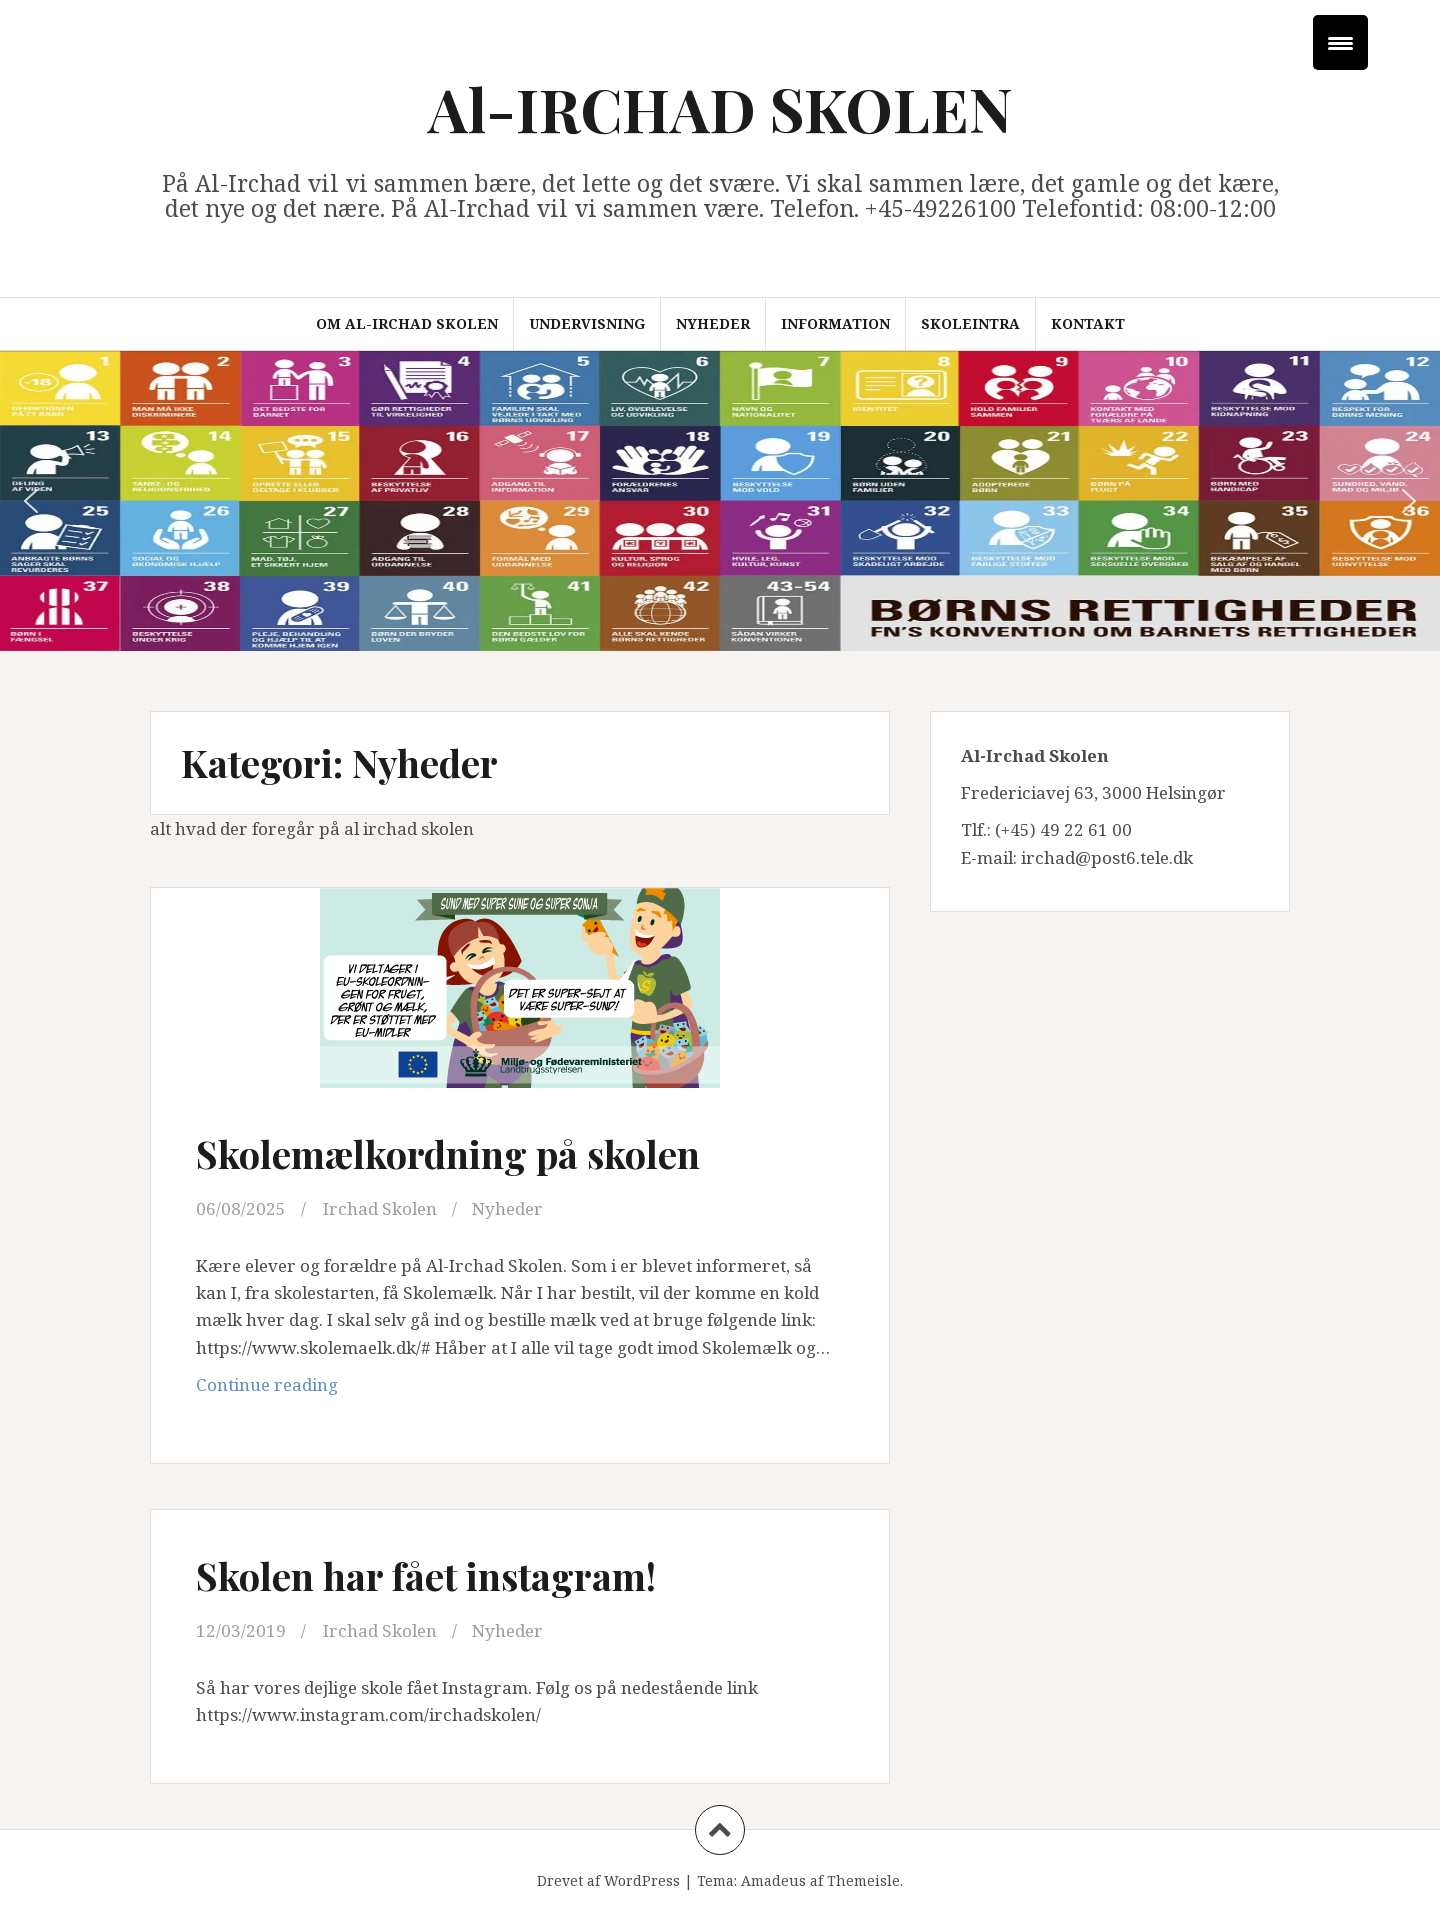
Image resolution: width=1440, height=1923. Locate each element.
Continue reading (344, 1389)
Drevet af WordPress (608, 1880)
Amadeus (773, 1880)
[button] (31, 501)
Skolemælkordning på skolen (448, 1153)
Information (835, 323)
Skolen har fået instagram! (426, 1575)
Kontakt (1088, 323)
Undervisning (587, 323)
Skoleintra (970, 323)
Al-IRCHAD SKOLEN (720, 108)
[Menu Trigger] (1340, 42)
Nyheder (713, 323)
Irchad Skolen (380, 1208)
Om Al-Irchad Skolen (407, 323)
